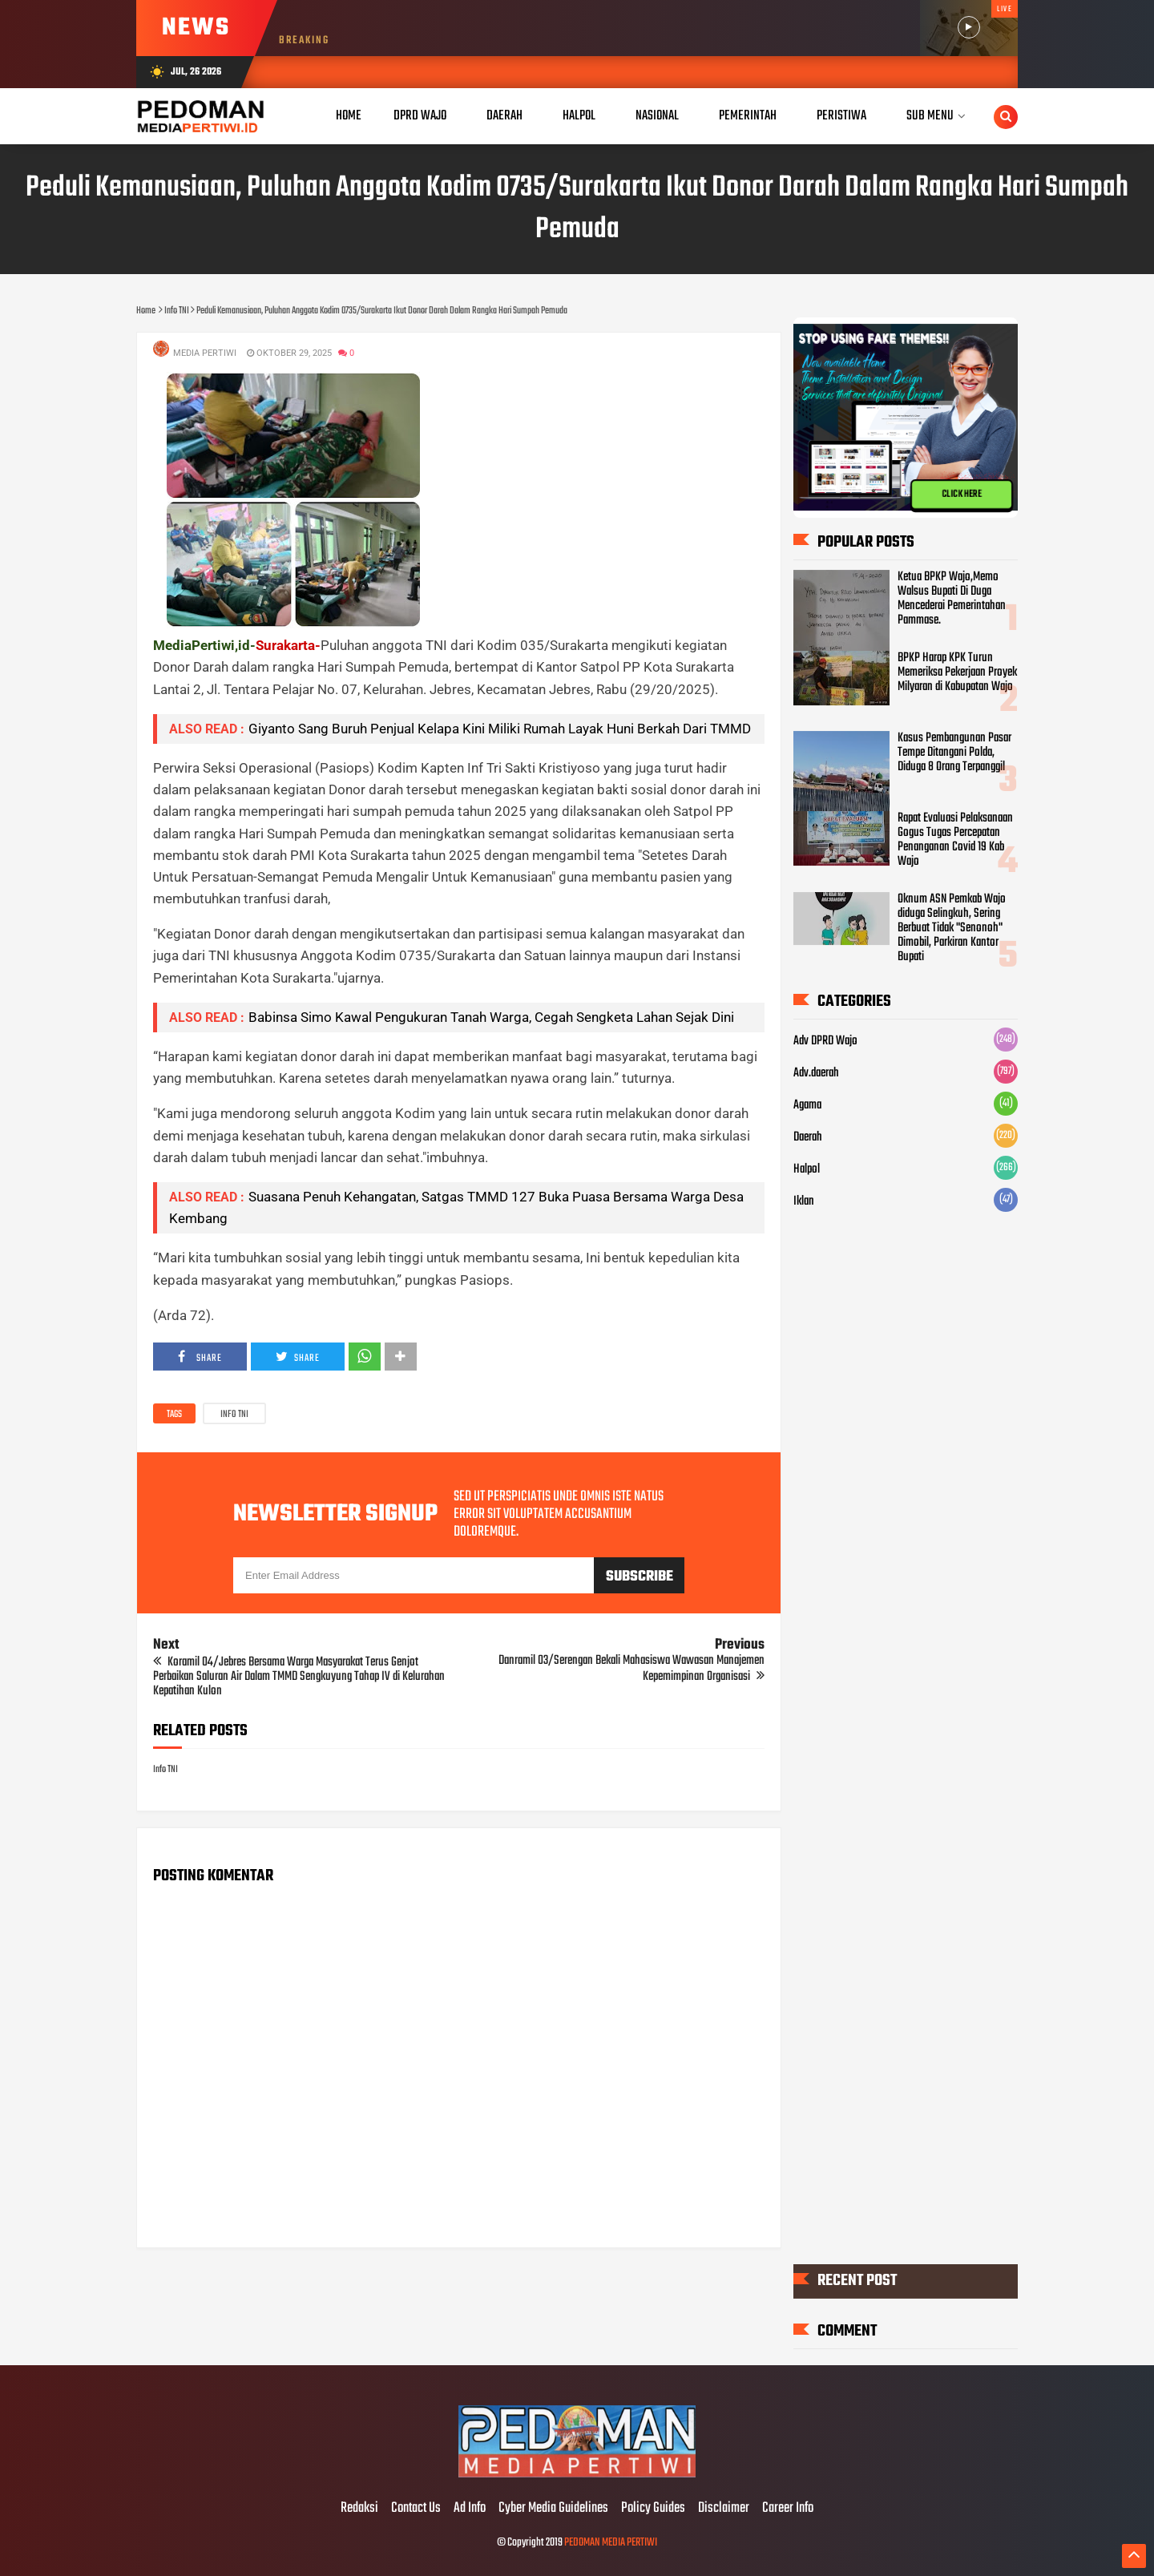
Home (348, 116)
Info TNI (234, 1415)
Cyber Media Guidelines (553, 2508)
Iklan (803, 1201)
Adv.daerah (816, 1073)
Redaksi (359, 2508)
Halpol (806, 1169)
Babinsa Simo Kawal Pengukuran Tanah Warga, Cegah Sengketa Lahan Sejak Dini (491, 1017)
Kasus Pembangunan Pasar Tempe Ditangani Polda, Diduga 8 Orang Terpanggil (954, 752)
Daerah (807, 1137)
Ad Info (470, 2508)
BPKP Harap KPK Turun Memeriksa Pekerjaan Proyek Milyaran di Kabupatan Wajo (957, 672)
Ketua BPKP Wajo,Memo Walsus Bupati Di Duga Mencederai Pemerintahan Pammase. (952, 599)
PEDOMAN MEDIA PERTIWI (610, 2543)
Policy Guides (653, 2508)
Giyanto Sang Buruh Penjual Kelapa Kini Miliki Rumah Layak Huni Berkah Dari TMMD (499, 729)
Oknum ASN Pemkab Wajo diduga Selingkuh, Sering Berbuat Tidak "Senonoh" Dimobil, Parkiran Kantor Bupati (952, 928)
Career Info (787, 2508)
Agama (807, 1105)
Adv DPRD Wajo (825, 1041)
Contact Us (416, 2508)
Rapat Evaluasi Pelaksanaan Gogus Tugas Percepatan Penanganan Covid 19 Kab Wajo (955, 840)
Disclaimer (723, 2508)
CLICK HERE (962, 495)
